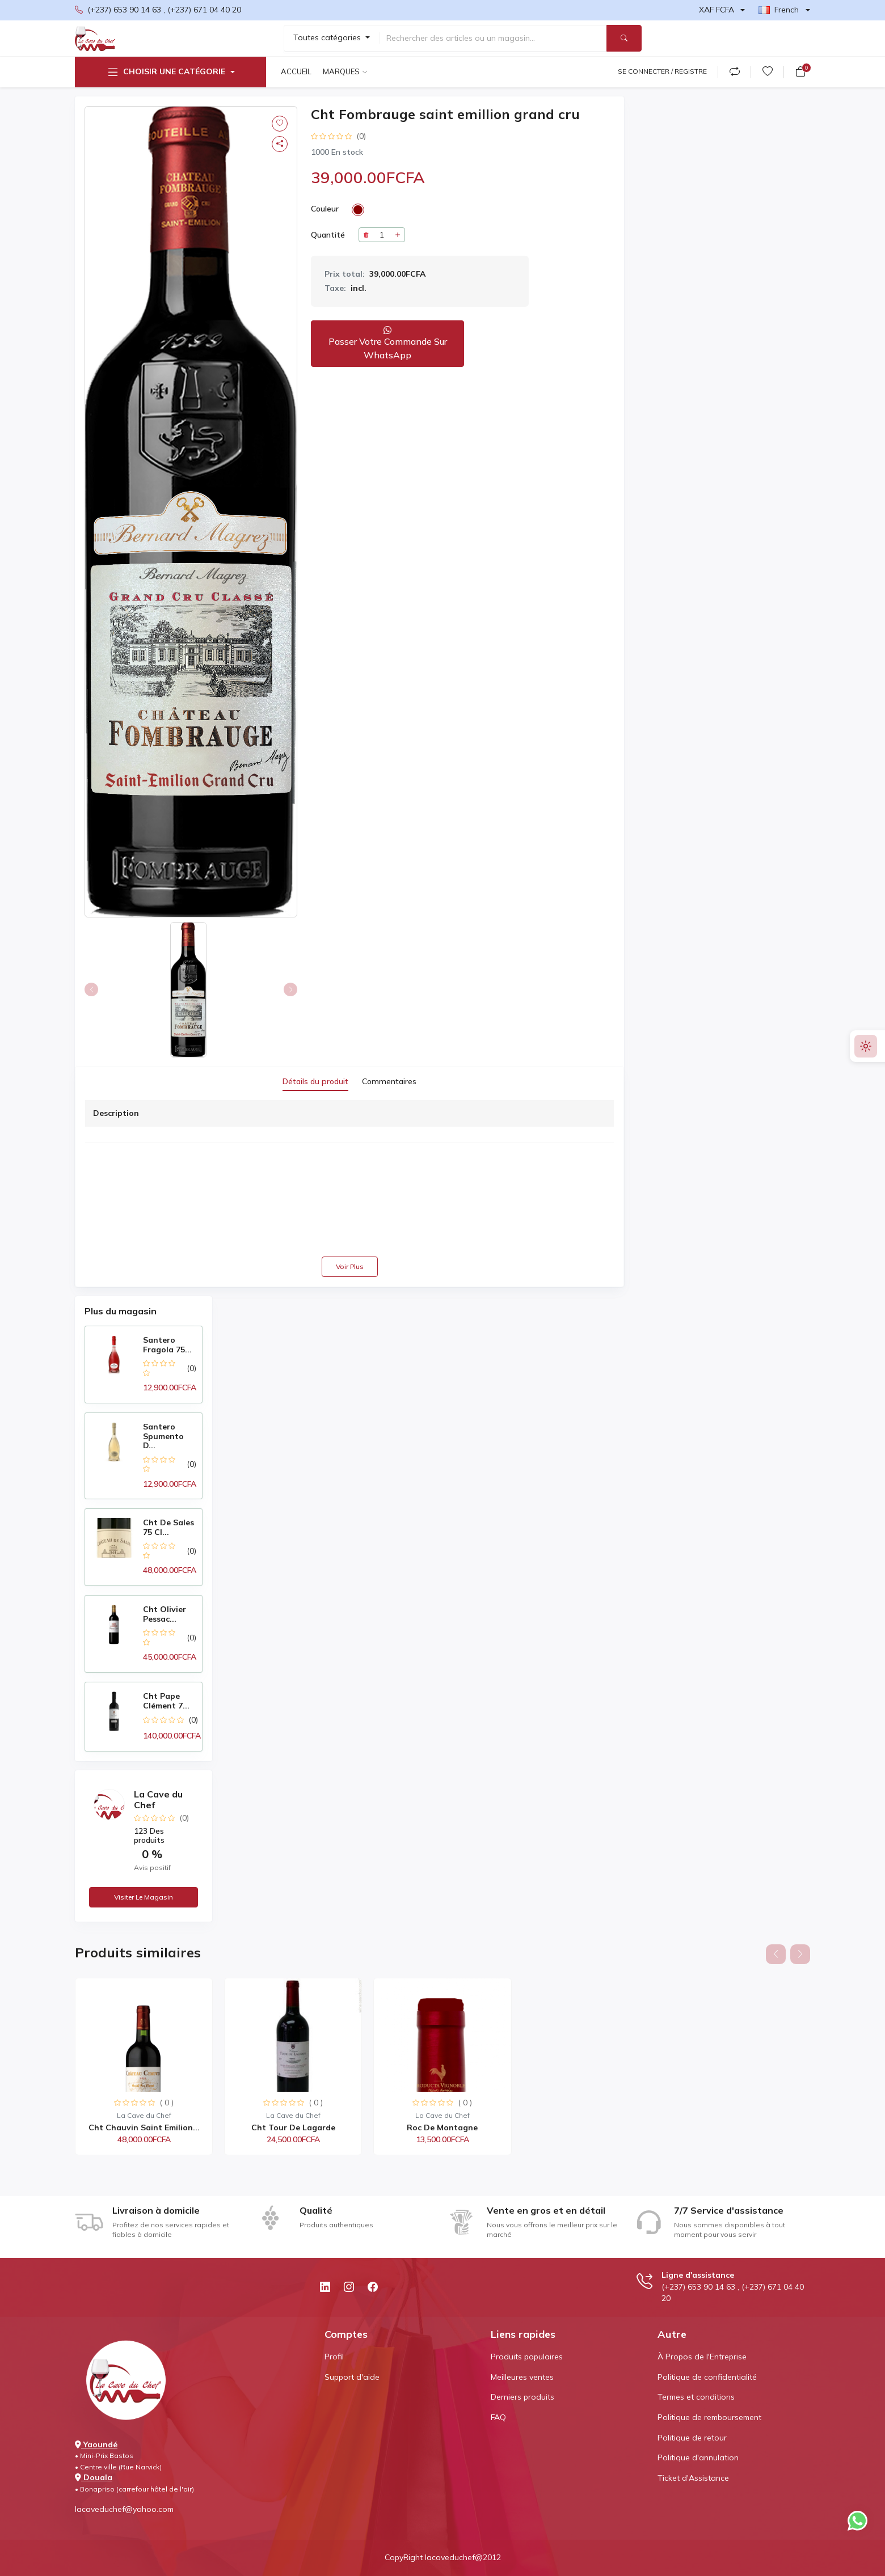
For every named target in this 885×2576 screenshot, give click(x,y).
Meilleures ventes (522, 2377)
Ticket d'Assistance (693, 2478)
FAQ (498, 2417)
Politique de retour (692, 2438)
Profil (334, 2356)
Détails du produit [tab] (315, 1081)
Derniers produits (522, 2397)
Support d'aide (352, 2377)
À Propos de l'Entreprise (702, 2356)
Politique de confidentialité (707, 2377)
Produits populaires (527, 2356)
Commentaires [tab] (389, 1081)
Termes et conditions (696, 2397)
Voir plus (350, 1266)
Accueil (296, 71)
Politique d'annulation (698, 2457)
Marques (341, 71)
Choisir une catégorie (165, 72)
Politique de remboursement (709, 2417)
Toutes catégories (328, 37)
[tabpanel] (349, 1188)
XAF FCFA (716, 10)
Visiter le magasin (143, 1897)
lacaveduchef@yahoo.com (124, 2509)
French (778, 10)
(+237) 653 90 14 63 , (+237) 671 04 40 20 (158, 10)
